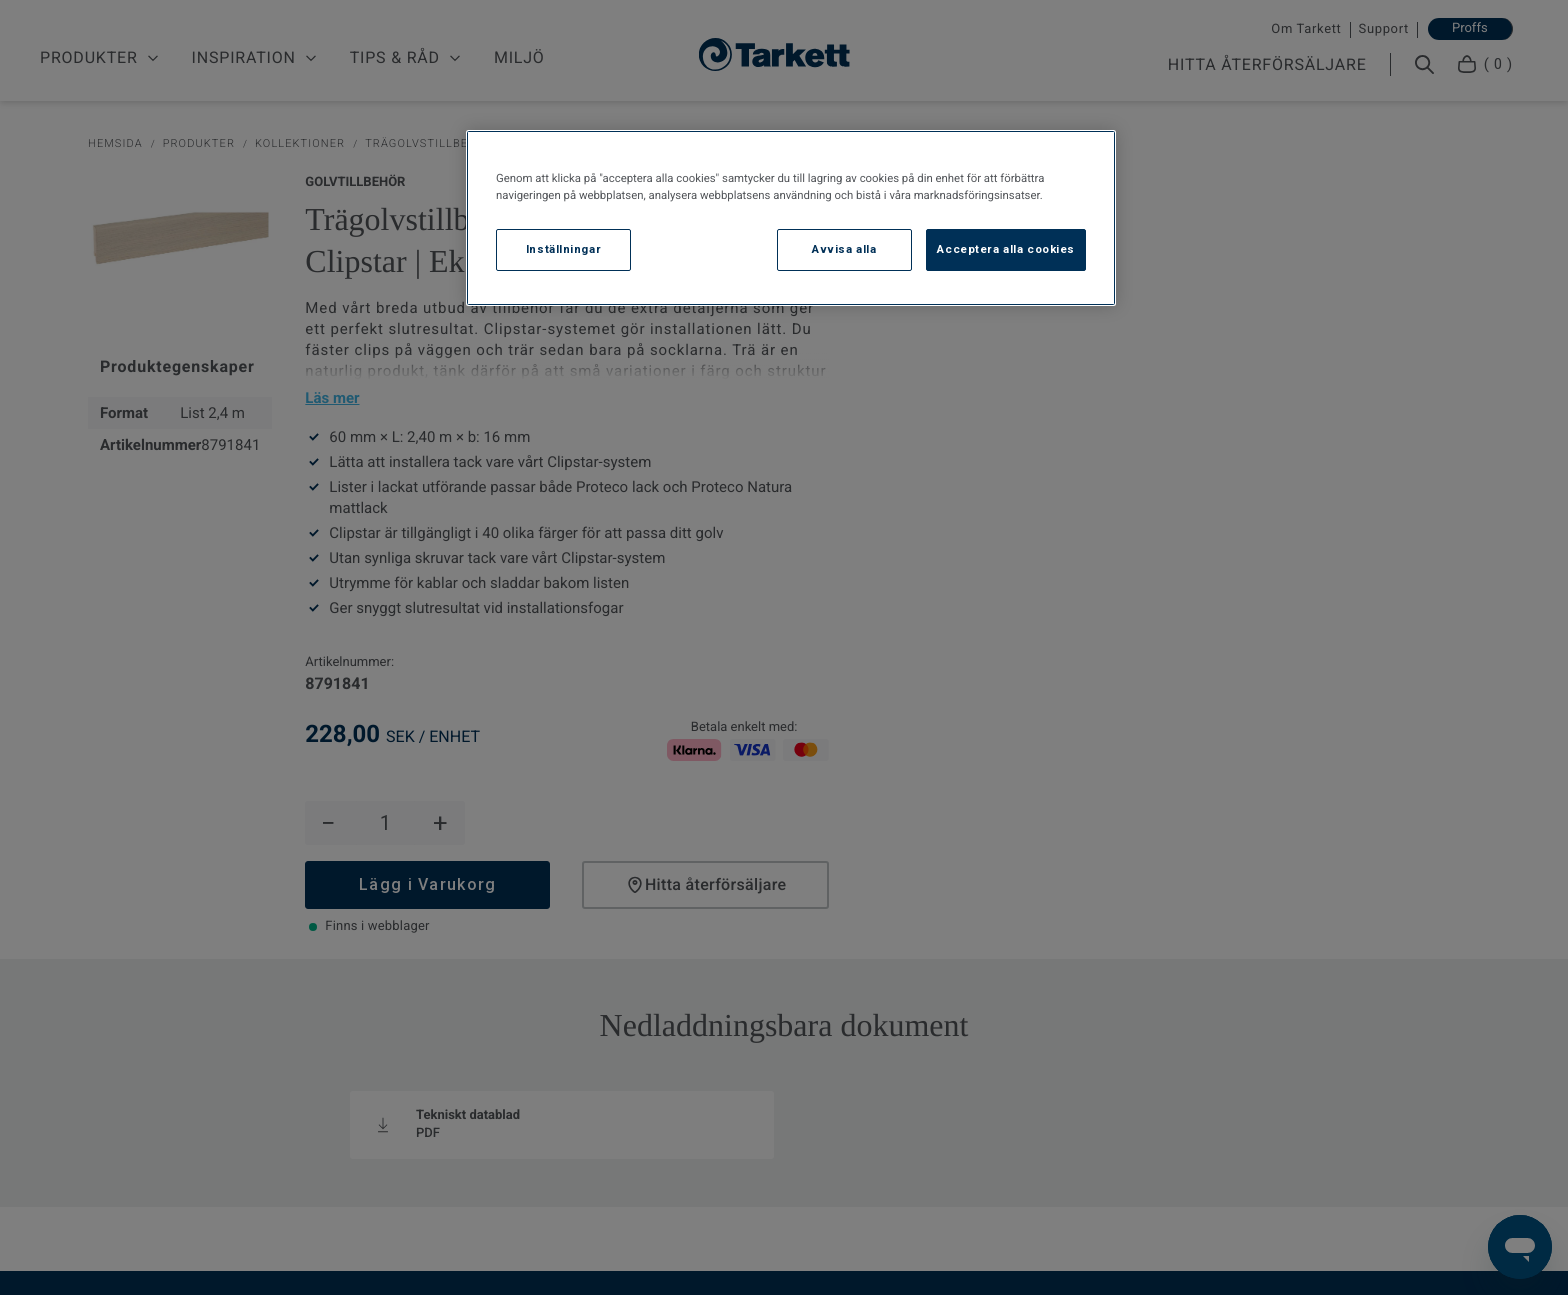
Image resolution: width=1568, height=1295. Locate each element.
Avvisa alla (844, 249)
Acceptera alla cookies (1006, 249)
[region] (791, 218)
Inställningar (563, 249)
